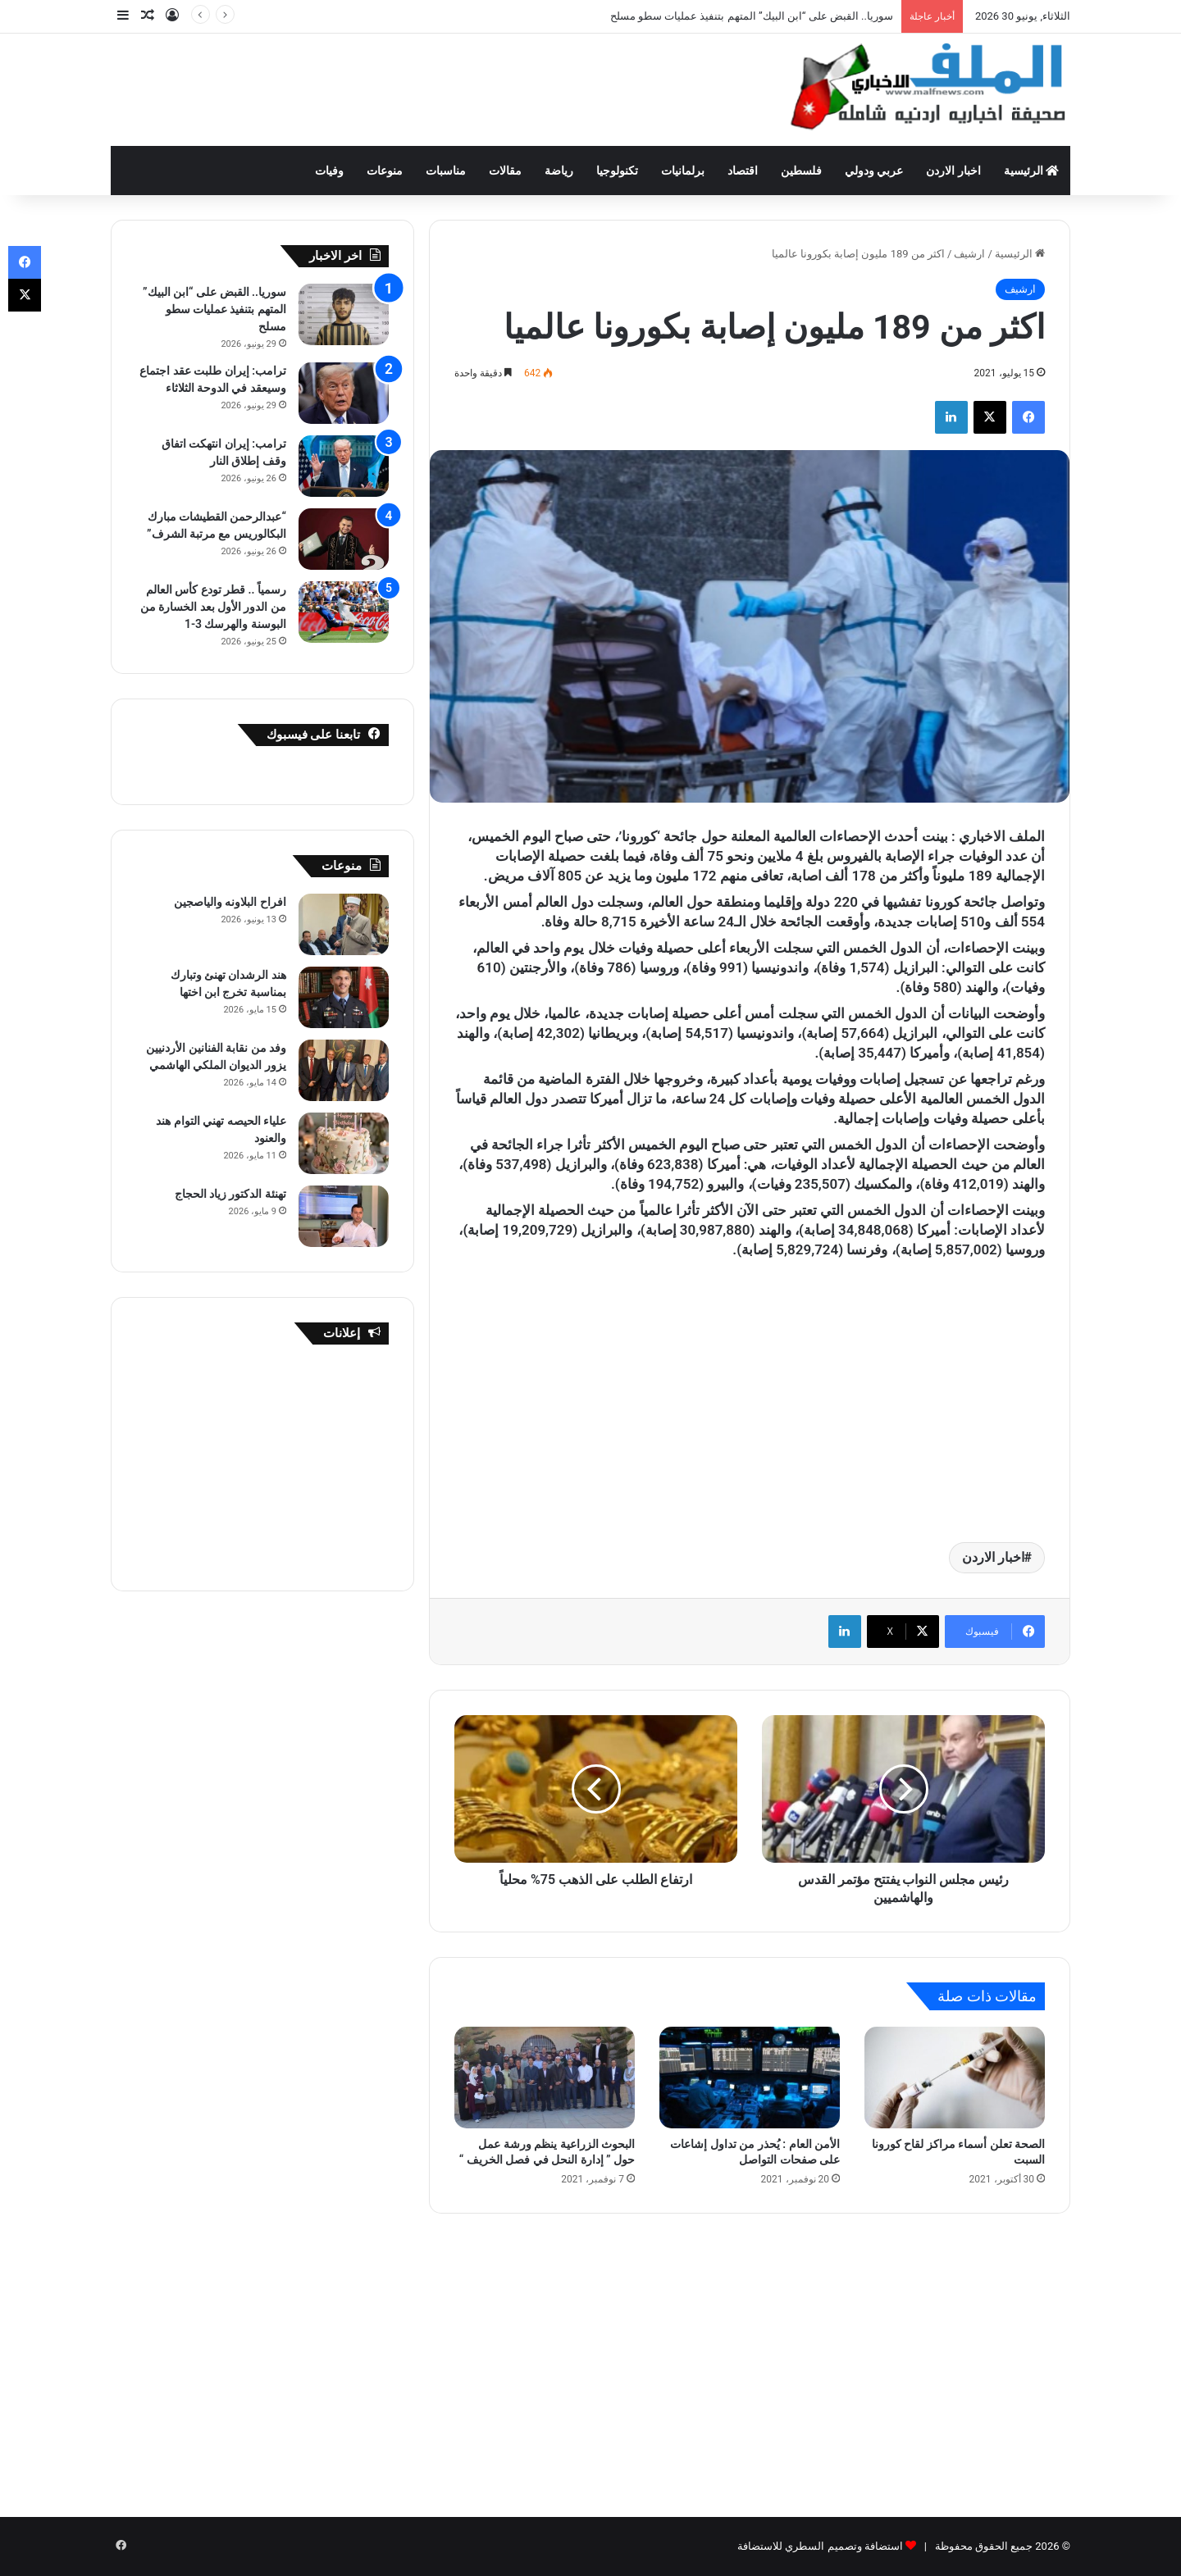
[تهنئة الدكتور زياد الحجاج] (344, 1216)
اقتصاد (742, 170)
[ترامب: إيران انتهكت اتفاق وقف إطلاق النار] (344, 466)
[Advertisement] (426, 87)
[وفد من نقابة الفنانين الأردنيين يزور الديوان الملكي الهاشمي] (344, 1070)
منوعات (385, 170)
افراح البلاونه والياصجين (230, 901)
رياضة (559, 170)
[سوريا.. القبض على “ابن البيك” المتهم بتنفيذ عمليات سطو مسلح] (344, 314)
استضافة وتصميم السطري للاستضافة (820, 2546)
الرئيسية (1031, 170)
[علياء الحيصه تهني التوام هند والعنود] (344, 1143)
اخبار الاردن (953, 170)
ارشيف (969, 254)
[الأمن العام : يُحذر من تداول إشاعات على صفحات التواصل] (749, 2077)
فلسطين (801, 170)
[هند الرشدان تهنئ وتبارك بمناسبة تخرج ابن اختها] (344, 997)
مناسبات (446, 170)
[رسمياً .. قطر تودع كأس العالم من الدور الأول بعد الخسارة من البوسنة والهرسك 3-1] (344, 612)
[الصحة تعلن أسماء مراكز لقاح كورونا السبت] (954, 2077)
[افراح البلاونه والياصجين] (344, 924)
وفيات (329, 170)
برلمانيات (682, 170)
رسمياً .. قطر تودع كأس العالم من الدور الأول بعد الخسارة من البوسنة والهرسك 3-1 (213, 606)
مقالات (505, 170)
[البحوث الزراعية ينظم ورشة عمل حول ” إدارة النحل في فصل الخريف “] (544, 2077)
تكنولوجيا (617, 170)
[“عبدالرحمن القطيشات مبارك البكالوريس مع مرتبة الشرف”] (344, 539)
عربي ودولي (874, 170)
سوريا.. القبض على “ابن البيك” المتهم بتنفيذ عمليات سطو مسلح (751, 16)
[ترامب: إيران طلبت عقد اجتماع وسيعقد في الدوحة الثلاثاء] (344, 393)
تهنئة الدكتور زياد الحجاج (230, 1193)
